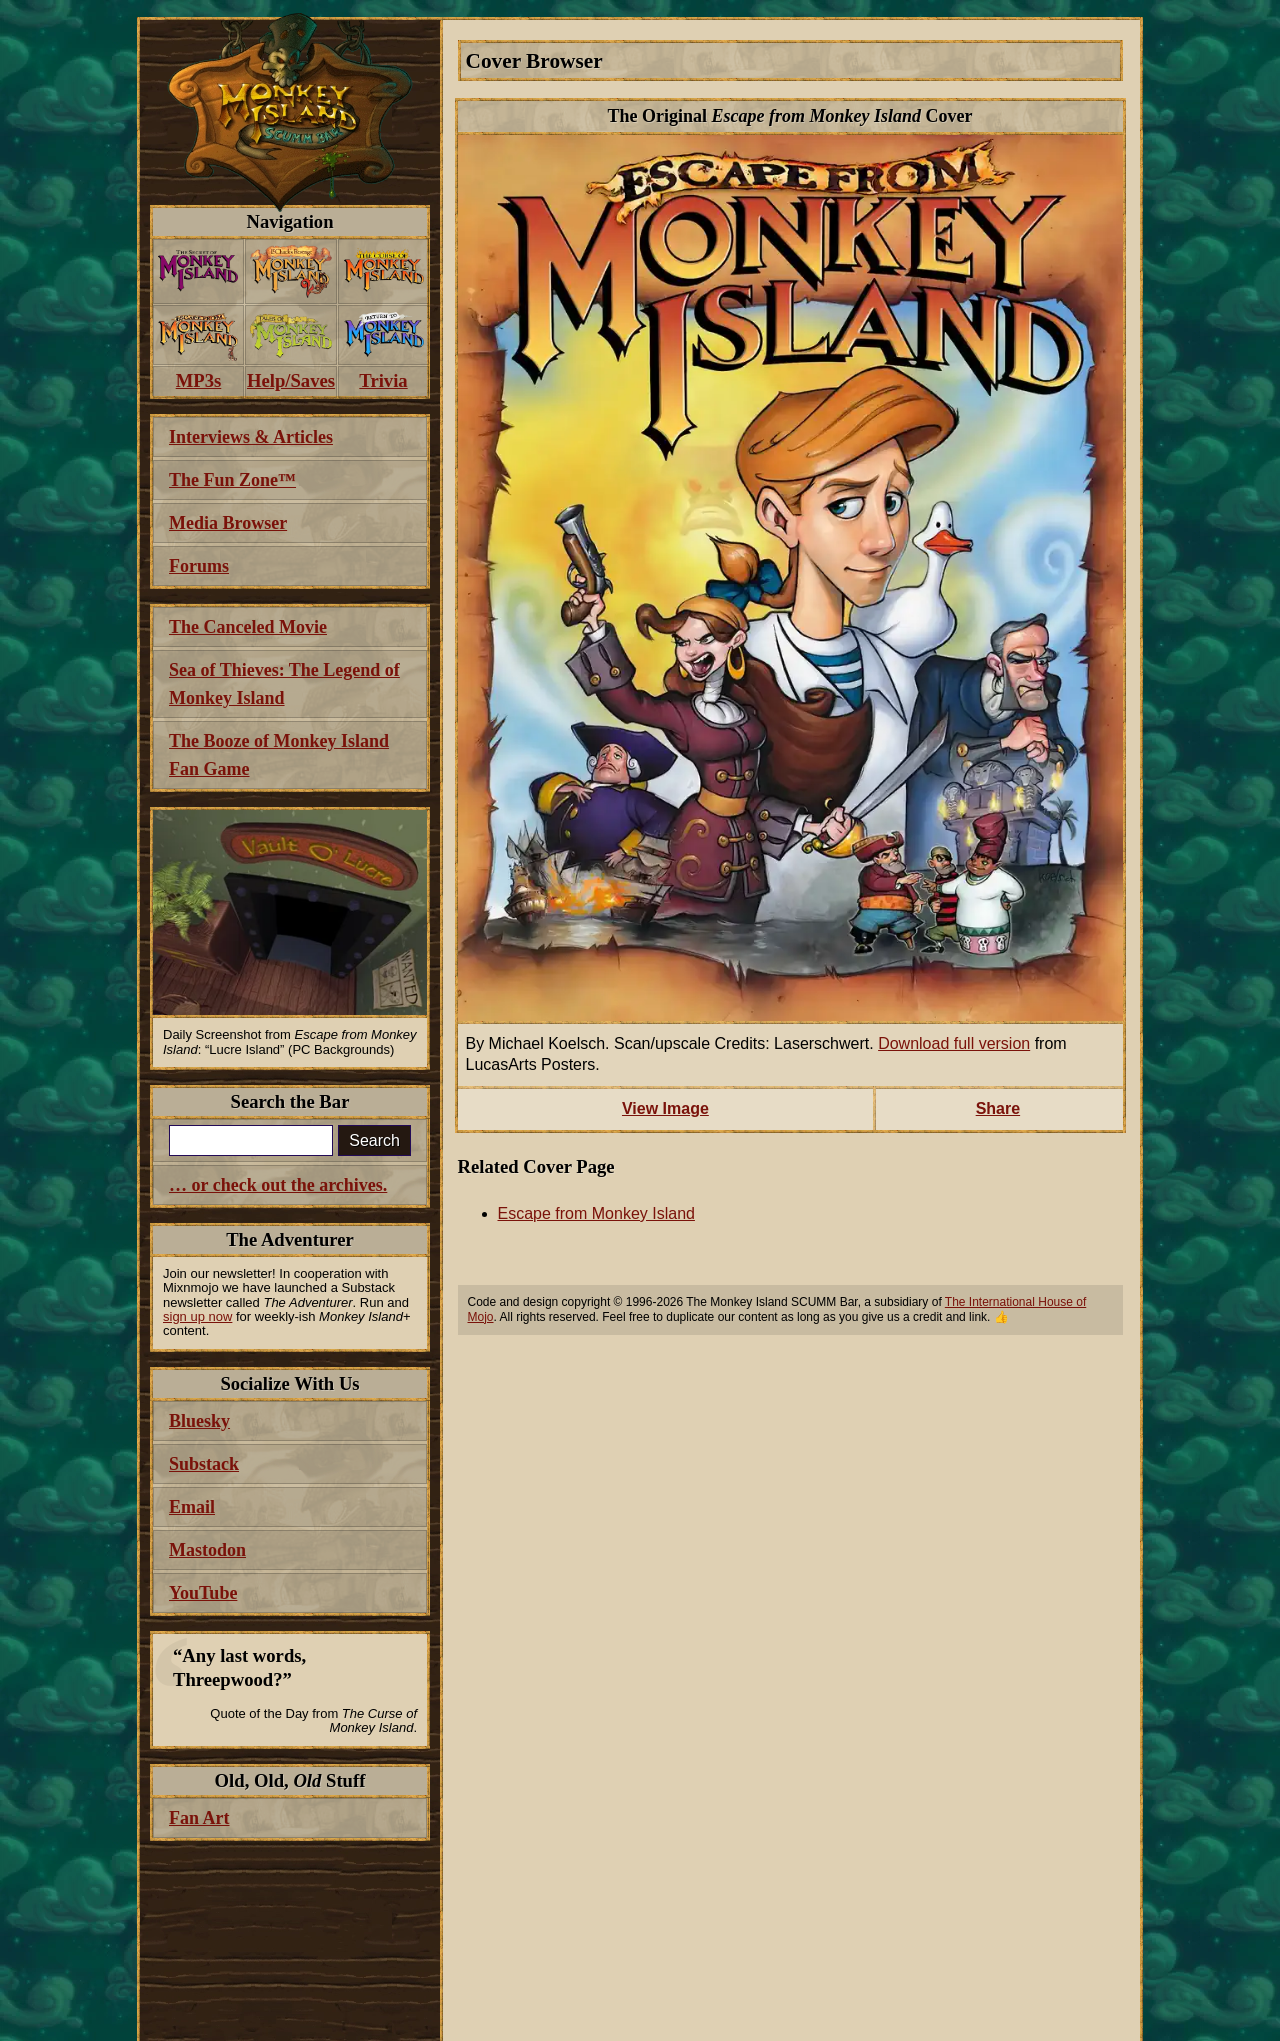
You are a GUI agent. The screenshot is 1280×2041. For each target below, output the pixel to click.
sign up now (197, 1316)
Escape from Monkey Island (596, 1213)
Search (374, 1140)
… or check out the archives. (278, 1185)
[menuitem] (198, 271)
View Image (665, 1108)
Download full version (954, 1043)
